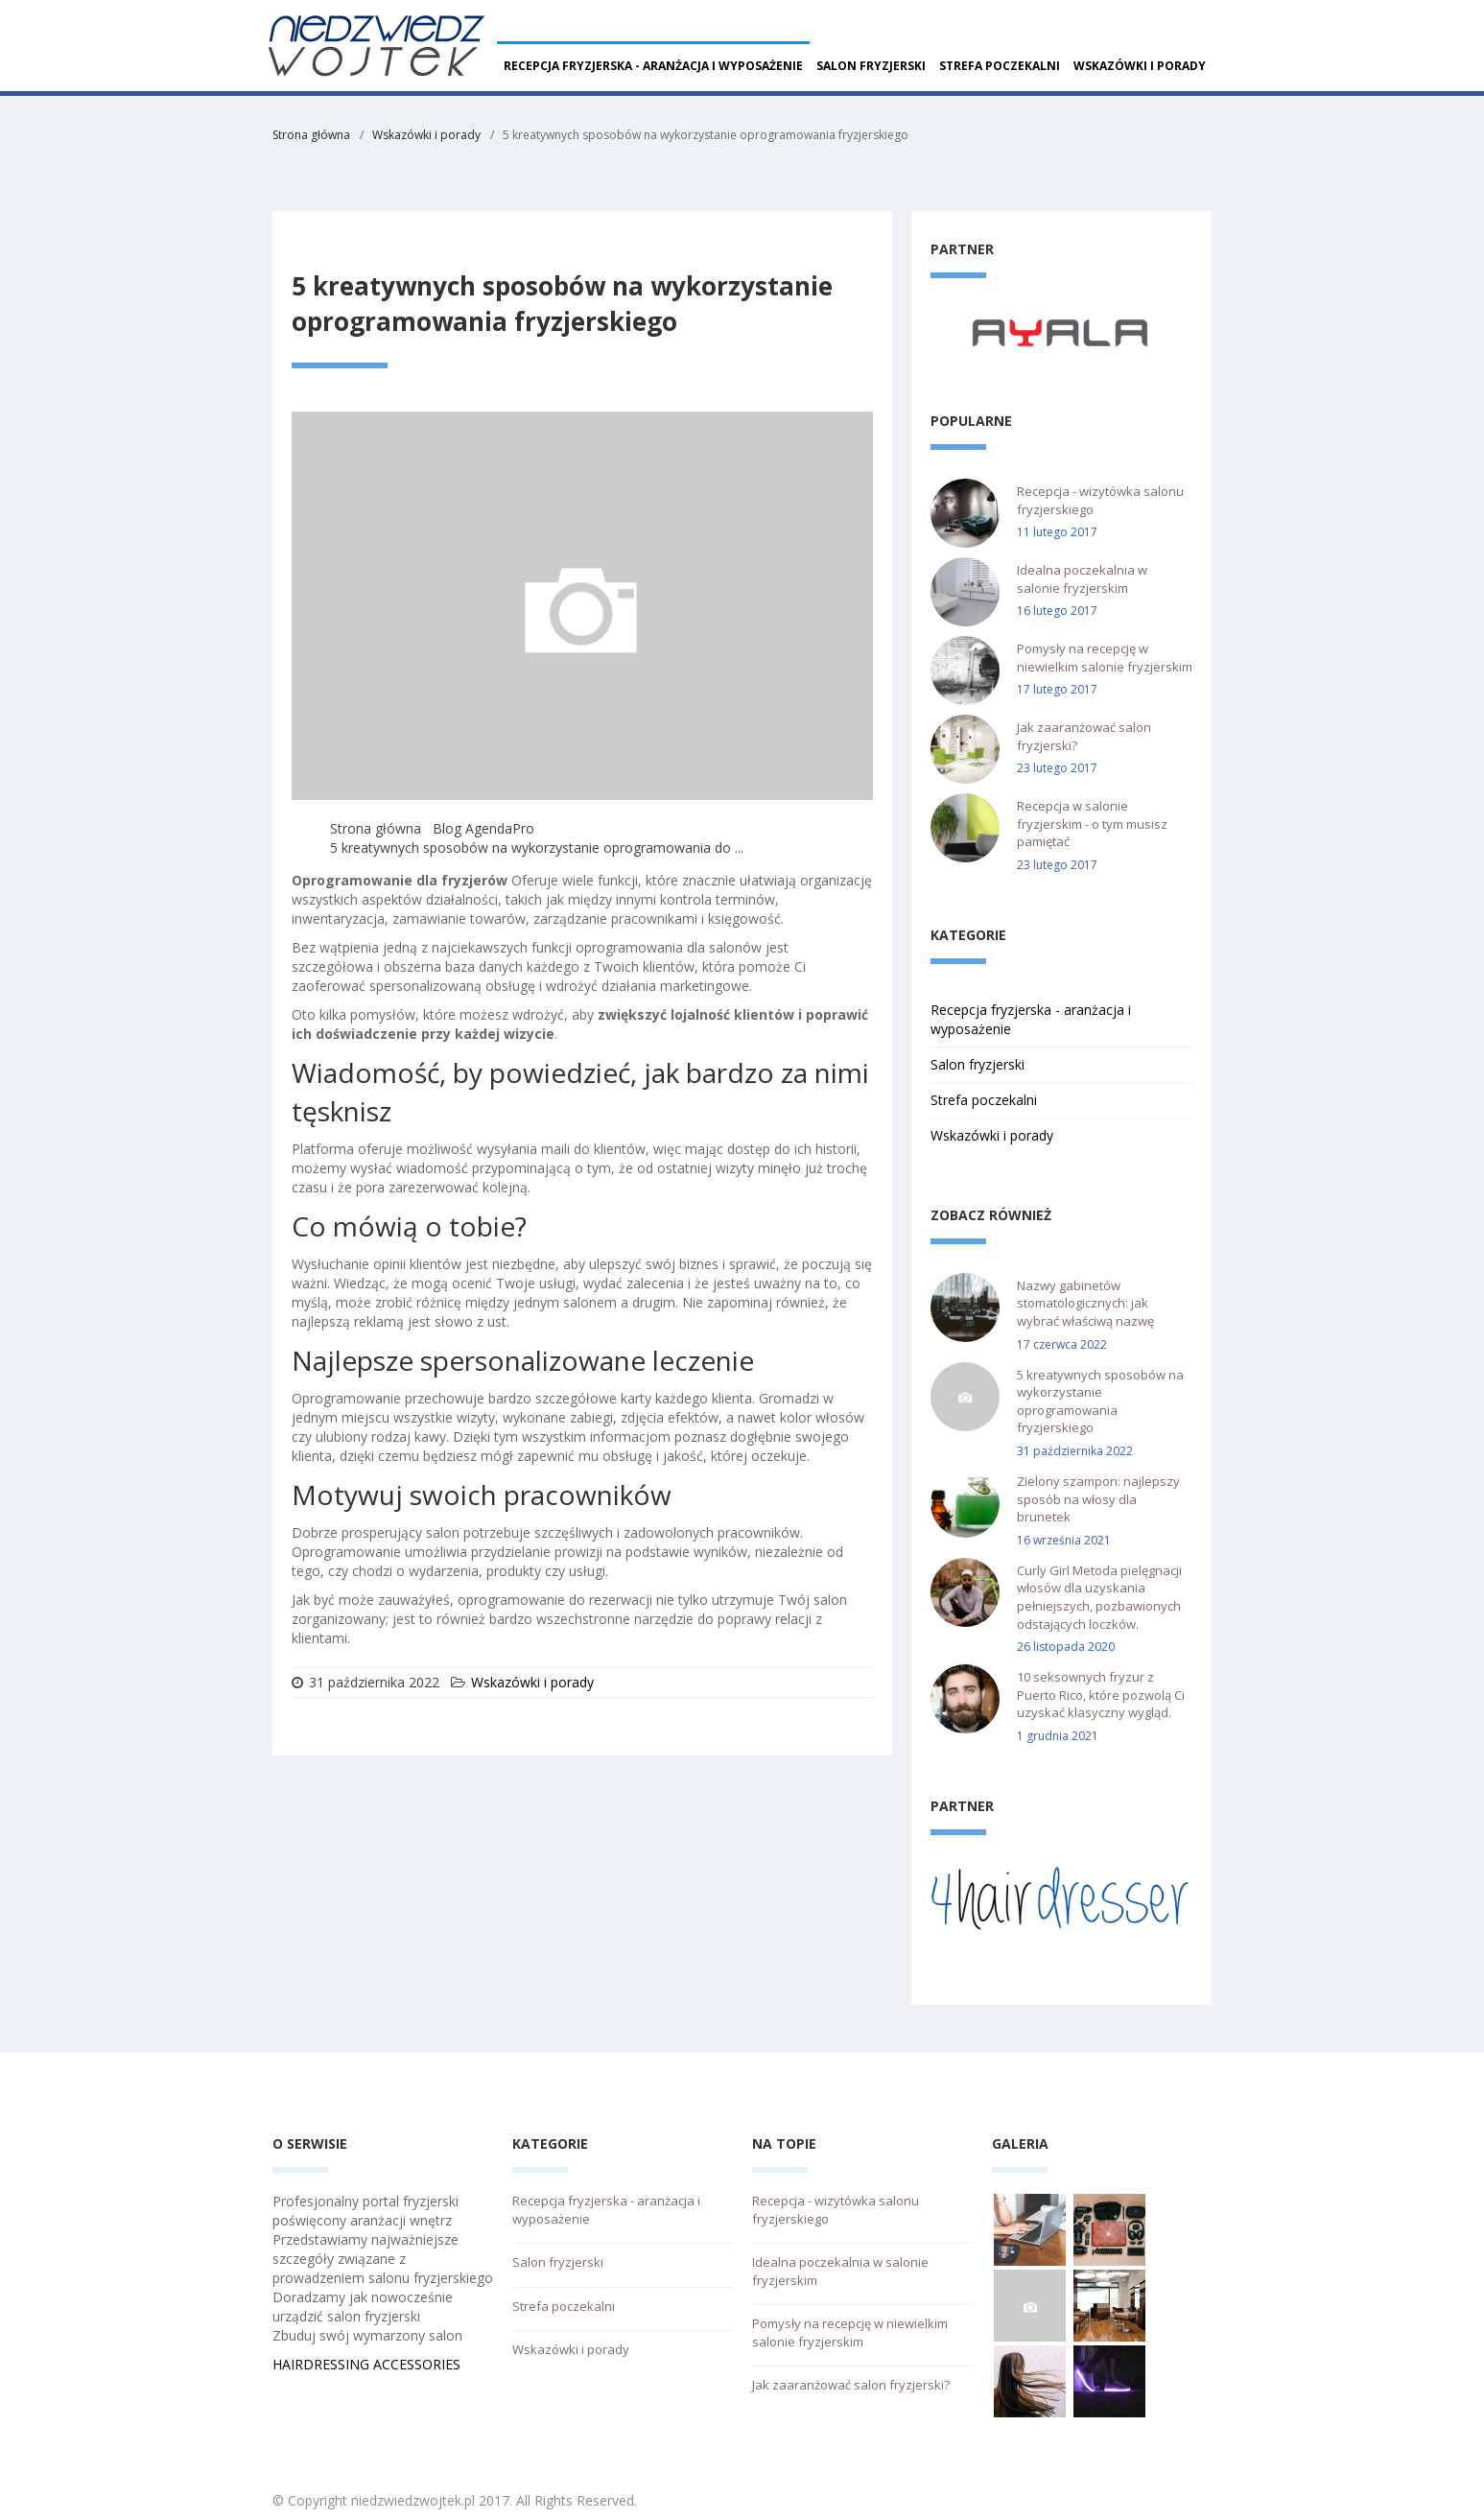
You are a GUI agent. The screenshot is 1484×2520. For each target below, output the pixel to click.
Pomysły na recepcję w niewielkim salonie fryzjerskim (1104, 657)
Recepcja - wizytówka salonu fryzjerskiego (1100, 500)
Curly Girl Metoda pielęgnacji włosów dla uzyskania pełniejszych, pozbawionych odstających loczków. (1099, 1597)
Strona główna (311, 135)
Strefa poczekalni (999, 66)
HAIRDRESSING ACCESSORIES (366, 2364)
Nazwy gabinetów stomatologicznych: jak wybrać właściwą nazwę (1085, 1303)
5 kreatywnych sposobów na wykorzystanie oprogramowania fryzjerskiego (1100, 1401)
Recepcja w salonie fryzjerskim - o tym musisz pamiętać (1092, 823)
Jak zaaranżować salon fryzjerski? (1084, 736)
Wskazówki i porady (1139, 66)
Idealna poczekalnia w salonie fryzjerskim (1082, 579)
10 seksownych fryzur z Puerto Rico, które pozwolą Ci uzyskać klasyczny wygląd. (1101, 1694)
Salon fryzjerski (871, 66)
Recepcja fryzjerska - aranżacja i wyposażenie (653, 66)
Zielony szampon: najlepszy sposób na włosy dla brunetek (1098, 1498)
